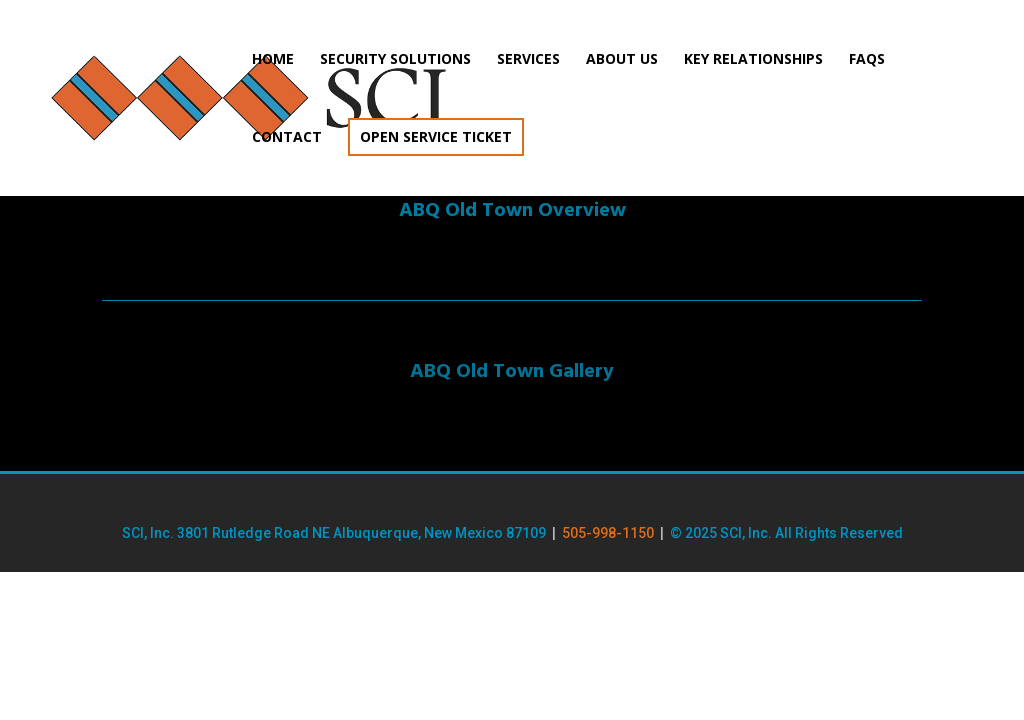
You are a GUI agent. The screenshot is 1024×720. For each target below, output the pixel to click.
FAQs (867, 60)
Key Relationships (753, 60)
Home (273, 60)
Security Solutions (395, 60)
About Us (622, 60)
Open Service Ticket (436, 136)
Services (528, 60)
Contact (287, 138)
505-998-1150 (608, 533)
